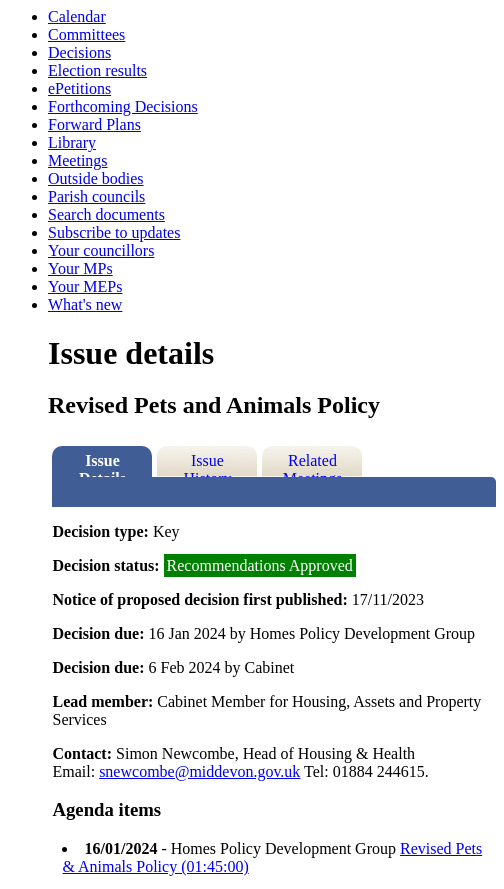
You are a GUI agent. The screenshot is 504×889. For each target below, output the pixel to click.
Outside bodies (96, 178)
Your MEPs (85, 286)
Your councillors (101, 250)
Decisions (79, 52)
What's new (85, 304)
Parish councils (96, 196)
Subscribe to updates (114, 232)
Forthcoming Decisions (123, 106)
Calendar (77, 16)
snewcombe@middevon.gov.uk (199, 771)
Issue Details (102, 464)
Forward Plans (94, 124)
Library (72, 142)
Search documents (106, 214)
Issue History (207, 464)
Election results (97, 70)
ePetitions (79, 88)
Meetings (78, 160)
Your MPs (80, 268)
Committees (86, 34)
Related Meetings (313, 464)
